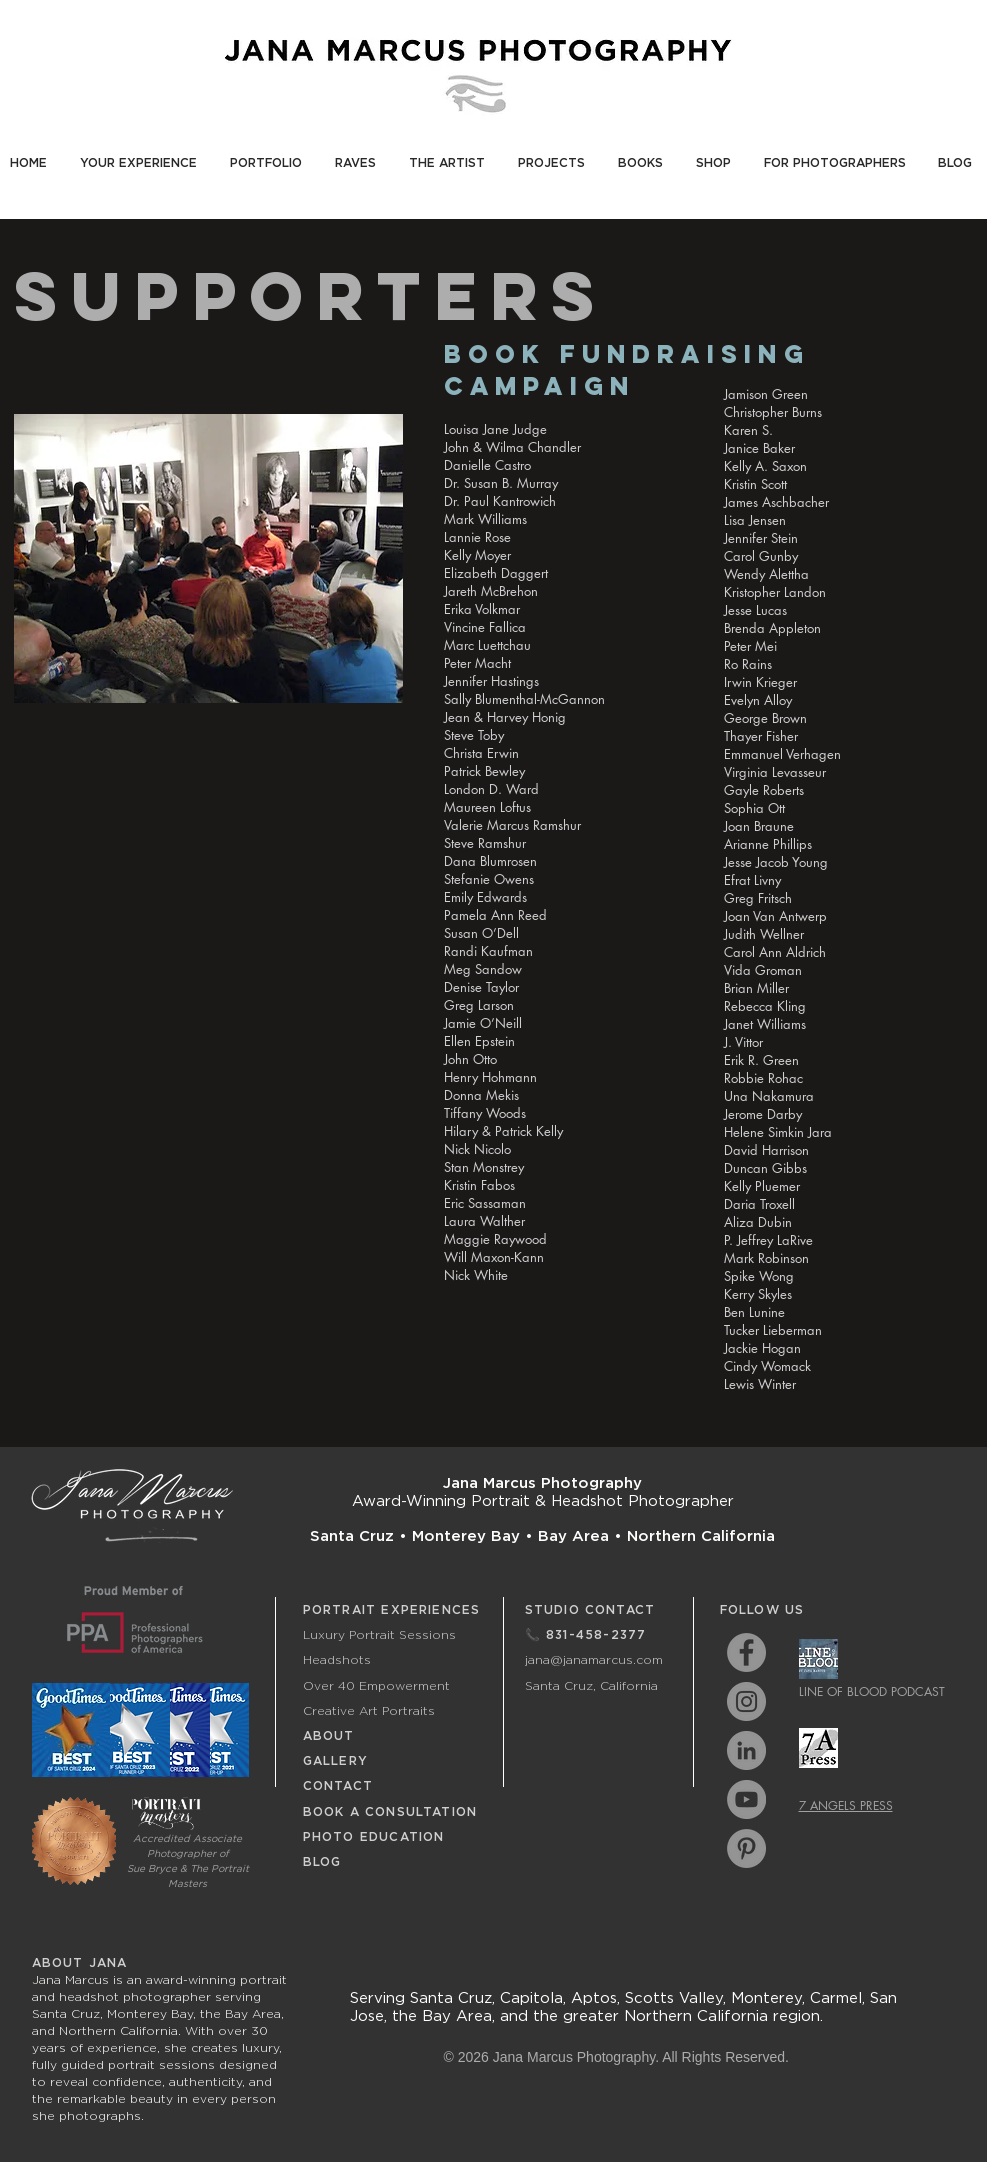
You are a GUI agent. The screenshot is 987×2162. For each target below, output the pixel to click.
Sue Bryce (152, 1868)
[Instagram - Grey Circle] (746, 1701)
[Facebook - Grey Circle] (746, 1652)
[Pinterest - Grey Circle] (746, 1848)
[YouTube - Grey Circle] (746, 1799)
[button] (142, 153)
